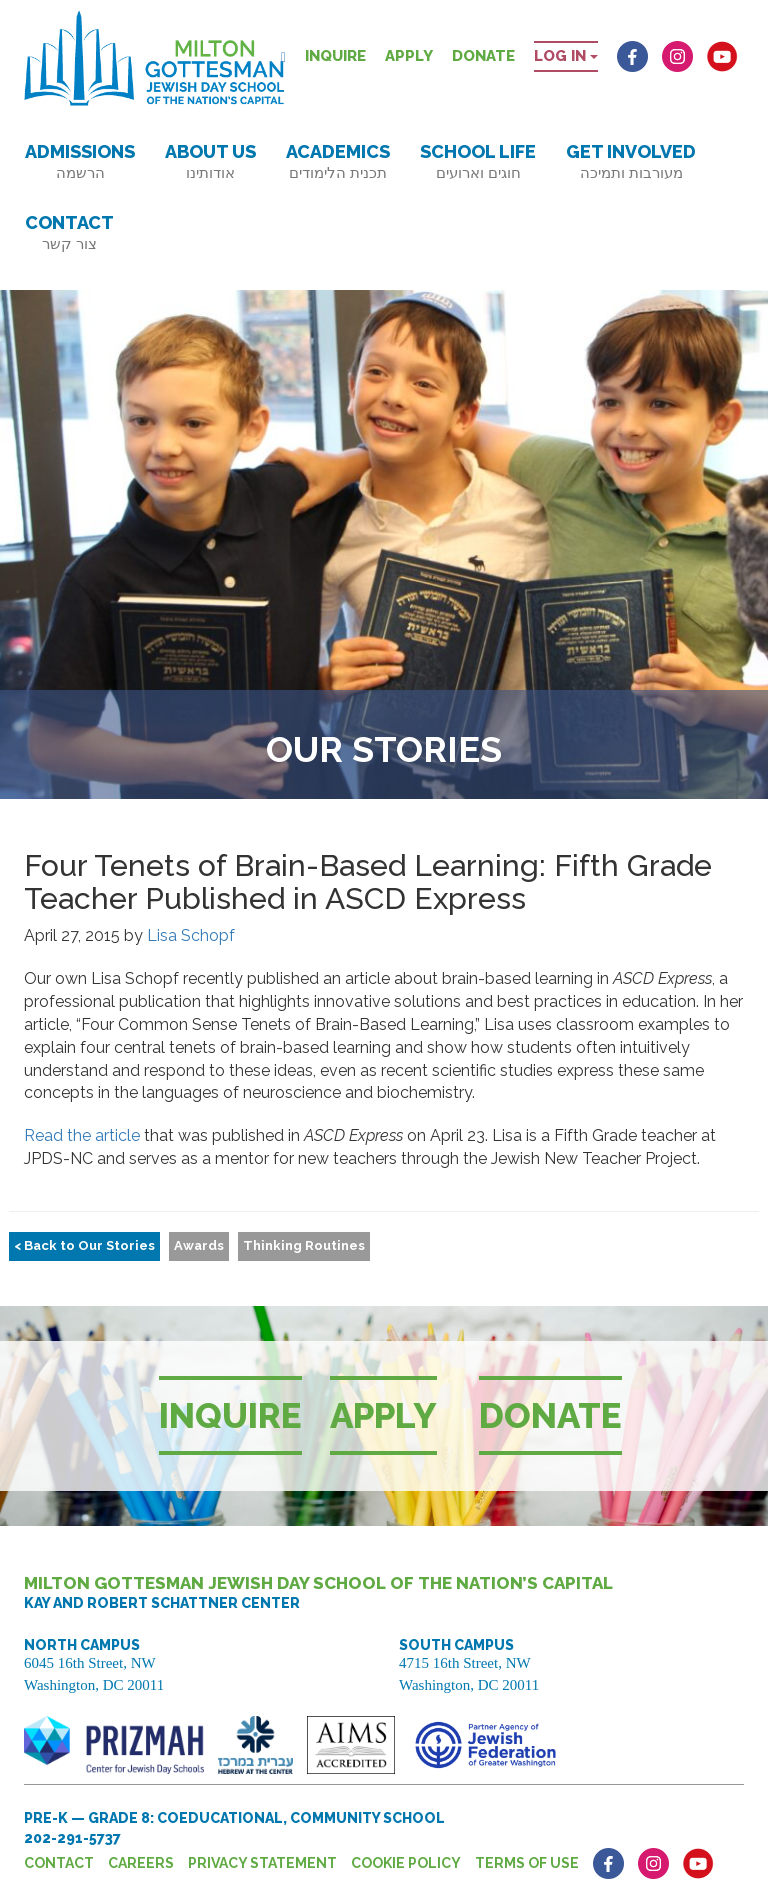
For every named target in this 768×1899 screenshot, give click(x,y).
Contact (69, 232)
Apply (409, 56)
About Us (210, 161)
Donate (483, 56)
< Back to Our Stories (84, 1245)
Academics (338, 161)
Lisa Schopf (191, 935)
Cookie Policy (406, 1863)
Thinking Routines (304, 1245)
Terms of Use (527, 1863)
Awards (199, 1245)
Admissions (80, 161)
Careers (141, 1863)
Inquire (335, 56)
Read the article (82, 1135)
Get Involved (631, 161)
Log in (566, 56)
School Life (478, 161)
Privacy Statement (262, 1863)
